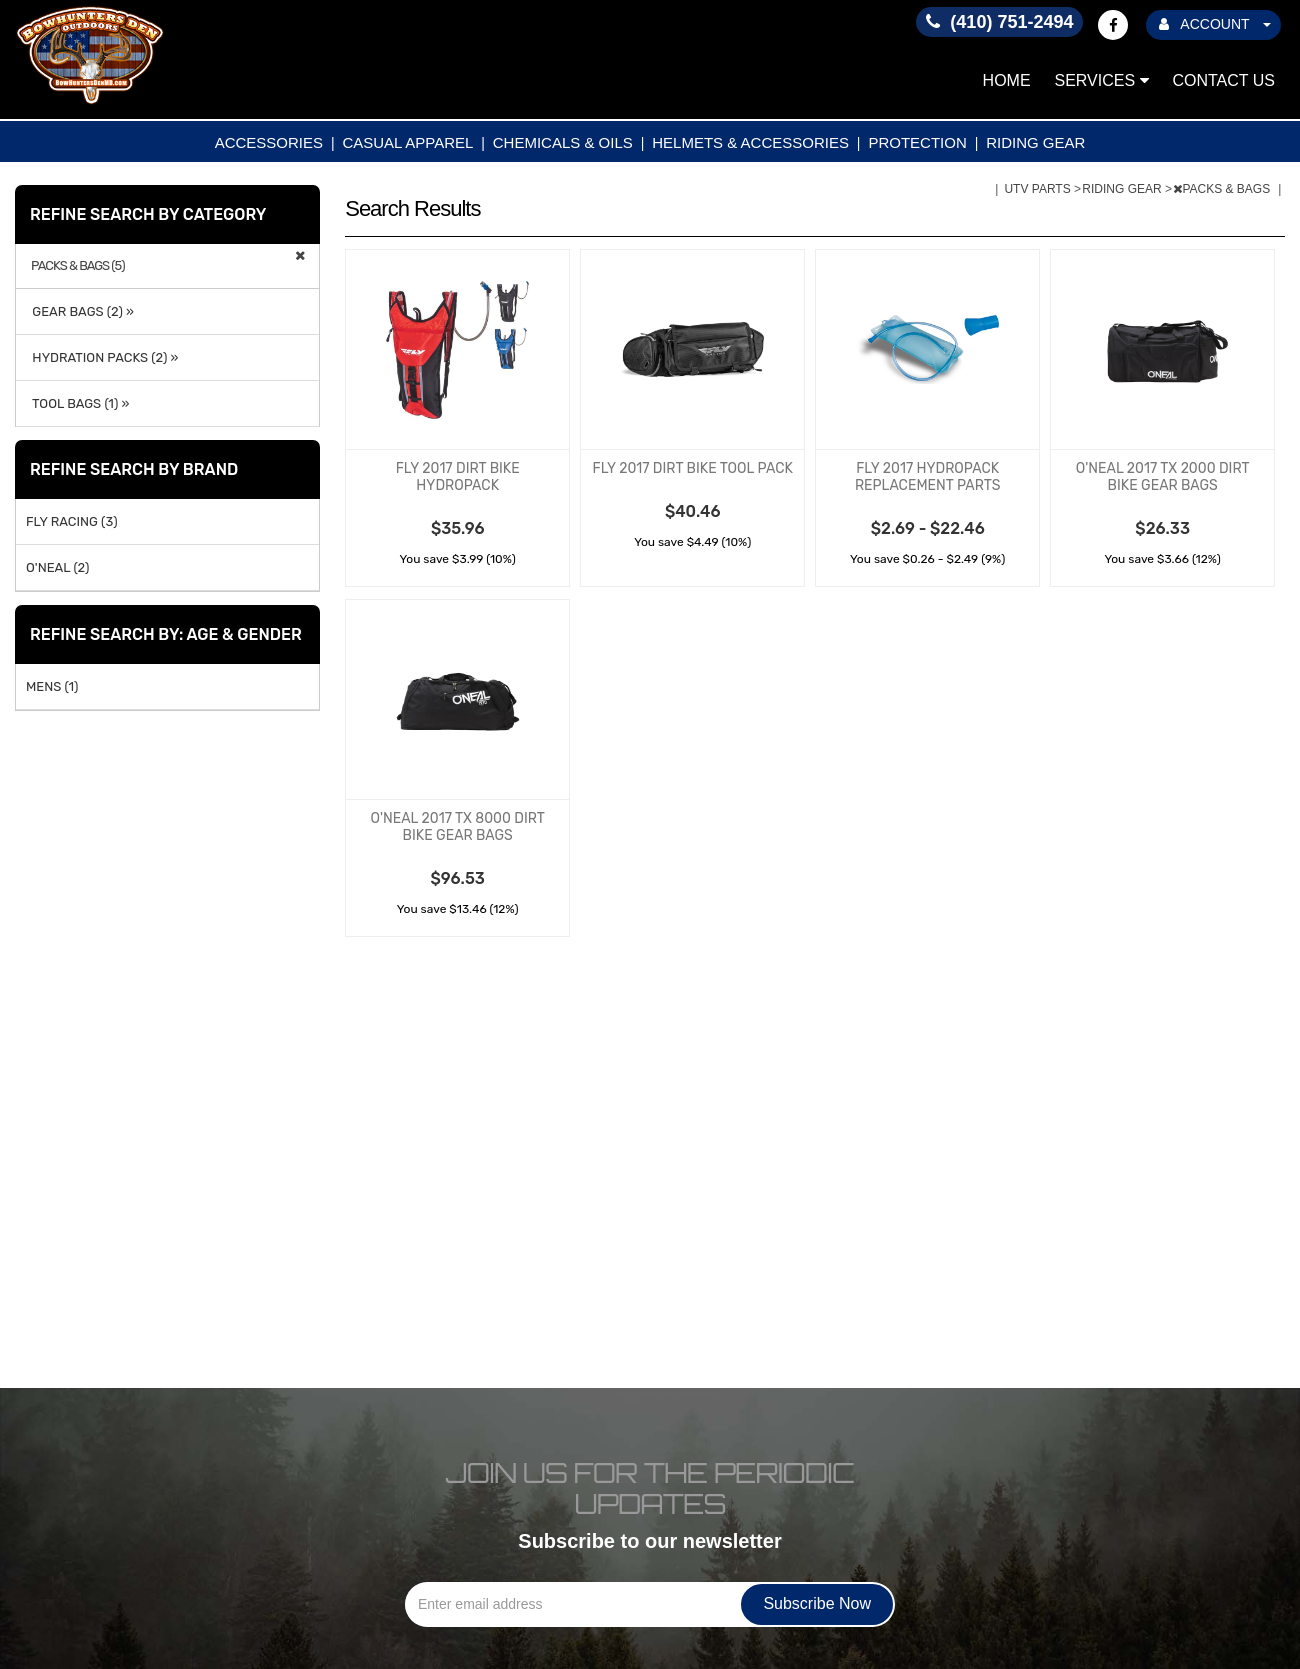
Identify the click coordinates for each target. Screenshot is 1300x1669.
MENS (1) (52, 686)
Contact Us (1223, 80)
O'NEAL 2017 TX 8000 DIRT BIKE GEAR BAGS (457, 827)
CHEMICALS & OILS (563, 142)
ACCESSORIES (269, 142)
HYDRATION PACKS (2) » (102, 357)
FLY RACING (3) (72, 521)
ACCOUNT (1215, 24)
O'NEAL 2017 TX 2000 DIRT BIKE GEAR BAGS (1163, 477)
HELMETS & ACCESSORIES (750, 142)
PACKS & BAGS (1223, 189)
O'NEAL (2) (57, 567)
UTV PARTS (1039, 189)
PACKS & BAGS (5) (78, 266)
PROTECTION (917, 142)
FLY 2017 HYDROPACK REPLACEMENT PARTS (928, 477)
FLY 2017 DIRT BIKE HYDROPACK (458, 477)
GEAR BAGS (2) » (80, 311)
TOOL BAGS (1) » (77, 403)
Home (1007, 80)
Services (1102, 80)
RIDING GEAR (1035, 142)
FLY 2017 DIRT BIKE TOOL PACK (693, 468)
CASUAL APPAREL (407, 142)
